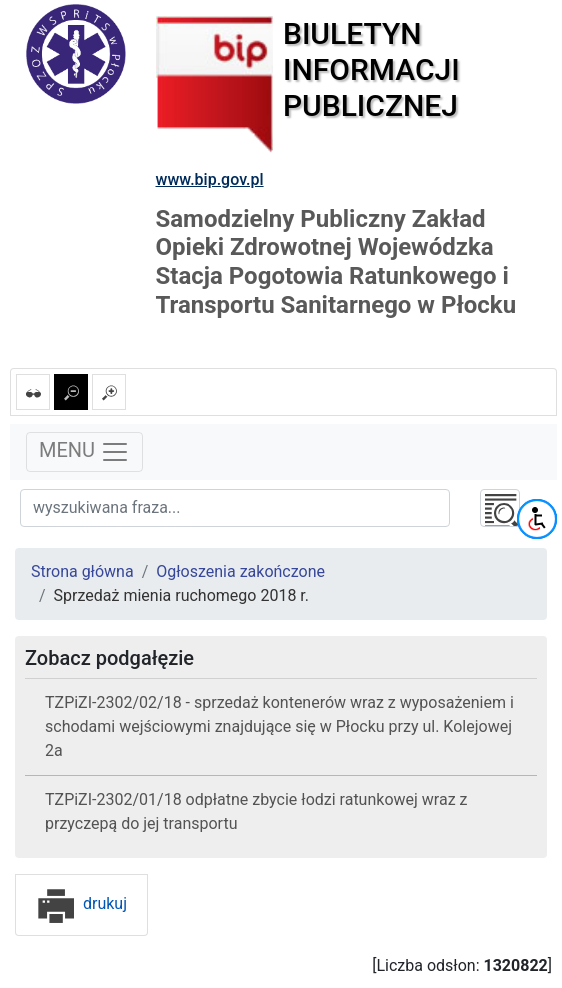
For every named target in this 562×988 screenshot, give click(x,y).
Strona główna (82, 571)
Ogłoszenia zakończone (240, 571)
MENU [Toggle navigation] (84, 452)
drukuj (81, 903)
